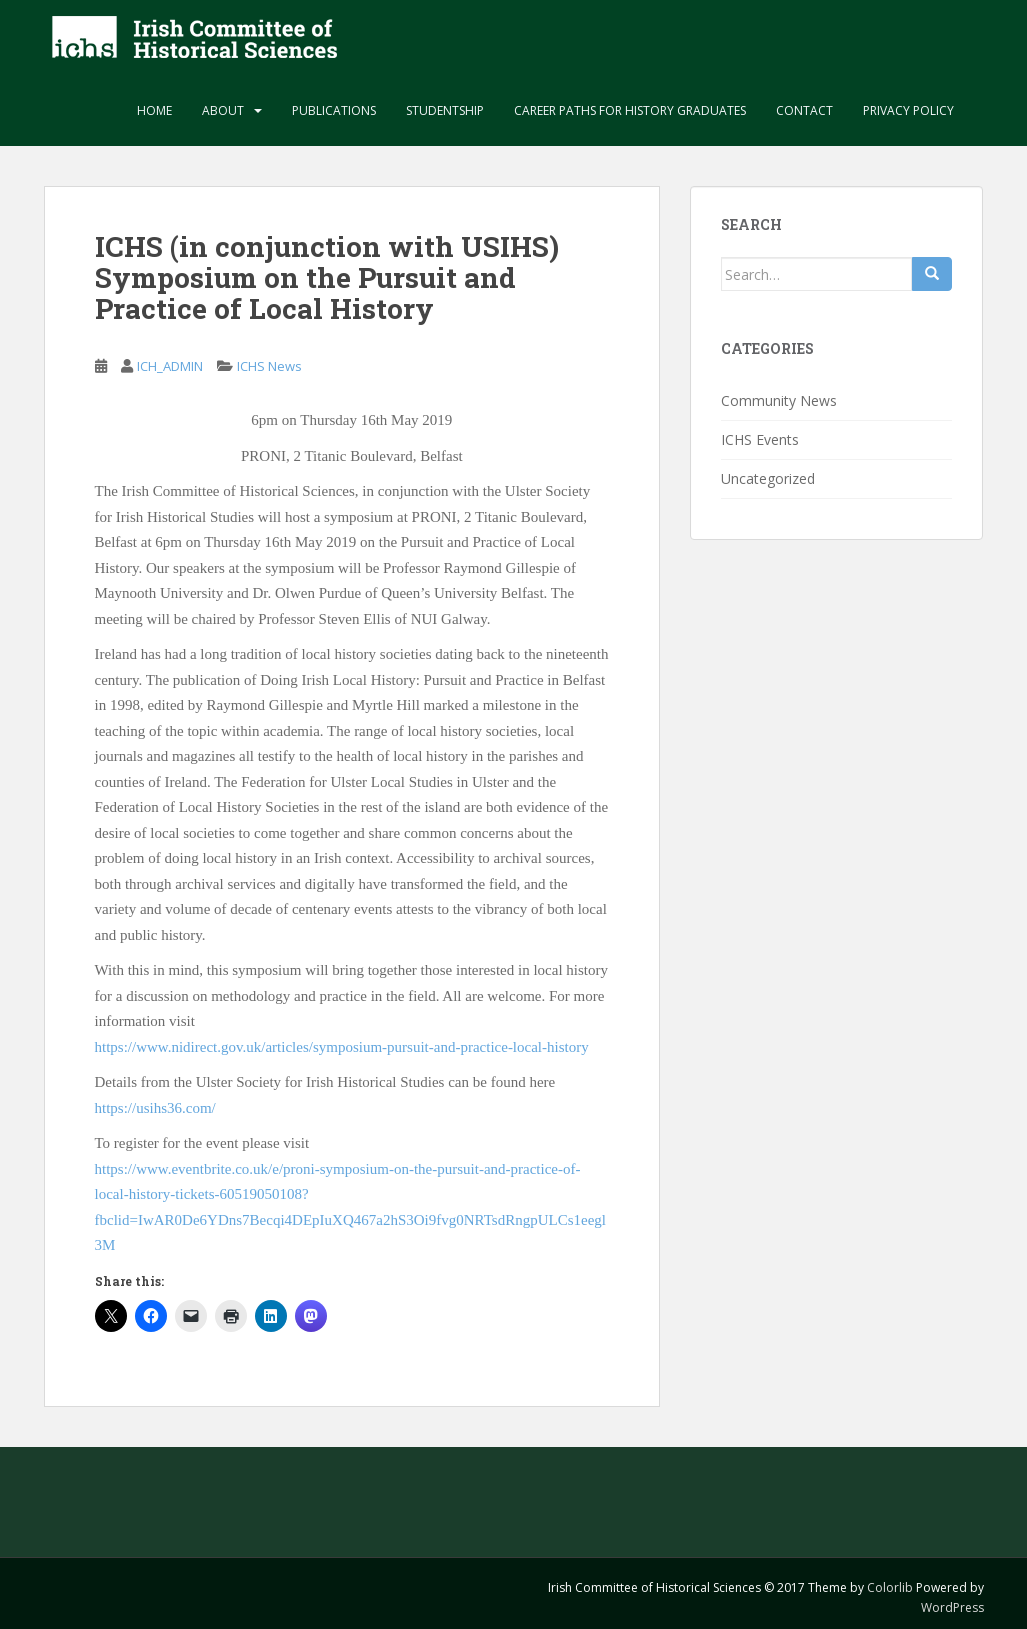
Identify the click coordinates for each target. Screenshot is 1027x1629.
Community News (779, 400)
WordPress (952, 1607)
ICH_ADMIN (170, 366)
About (223, 110)
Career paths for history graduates (630, 110)
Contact (804, 110)
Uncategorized (768, 478)
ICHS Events (760, 439)
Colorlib (890, 1587)
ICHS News (269, 366)
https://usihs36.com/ (155, 1108)
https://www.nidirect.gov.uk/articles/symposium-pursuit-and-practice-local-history (342, 1047)
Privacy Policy (908, 110)
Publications (334, 110)
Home (154, 110)
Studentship (445, 110)
